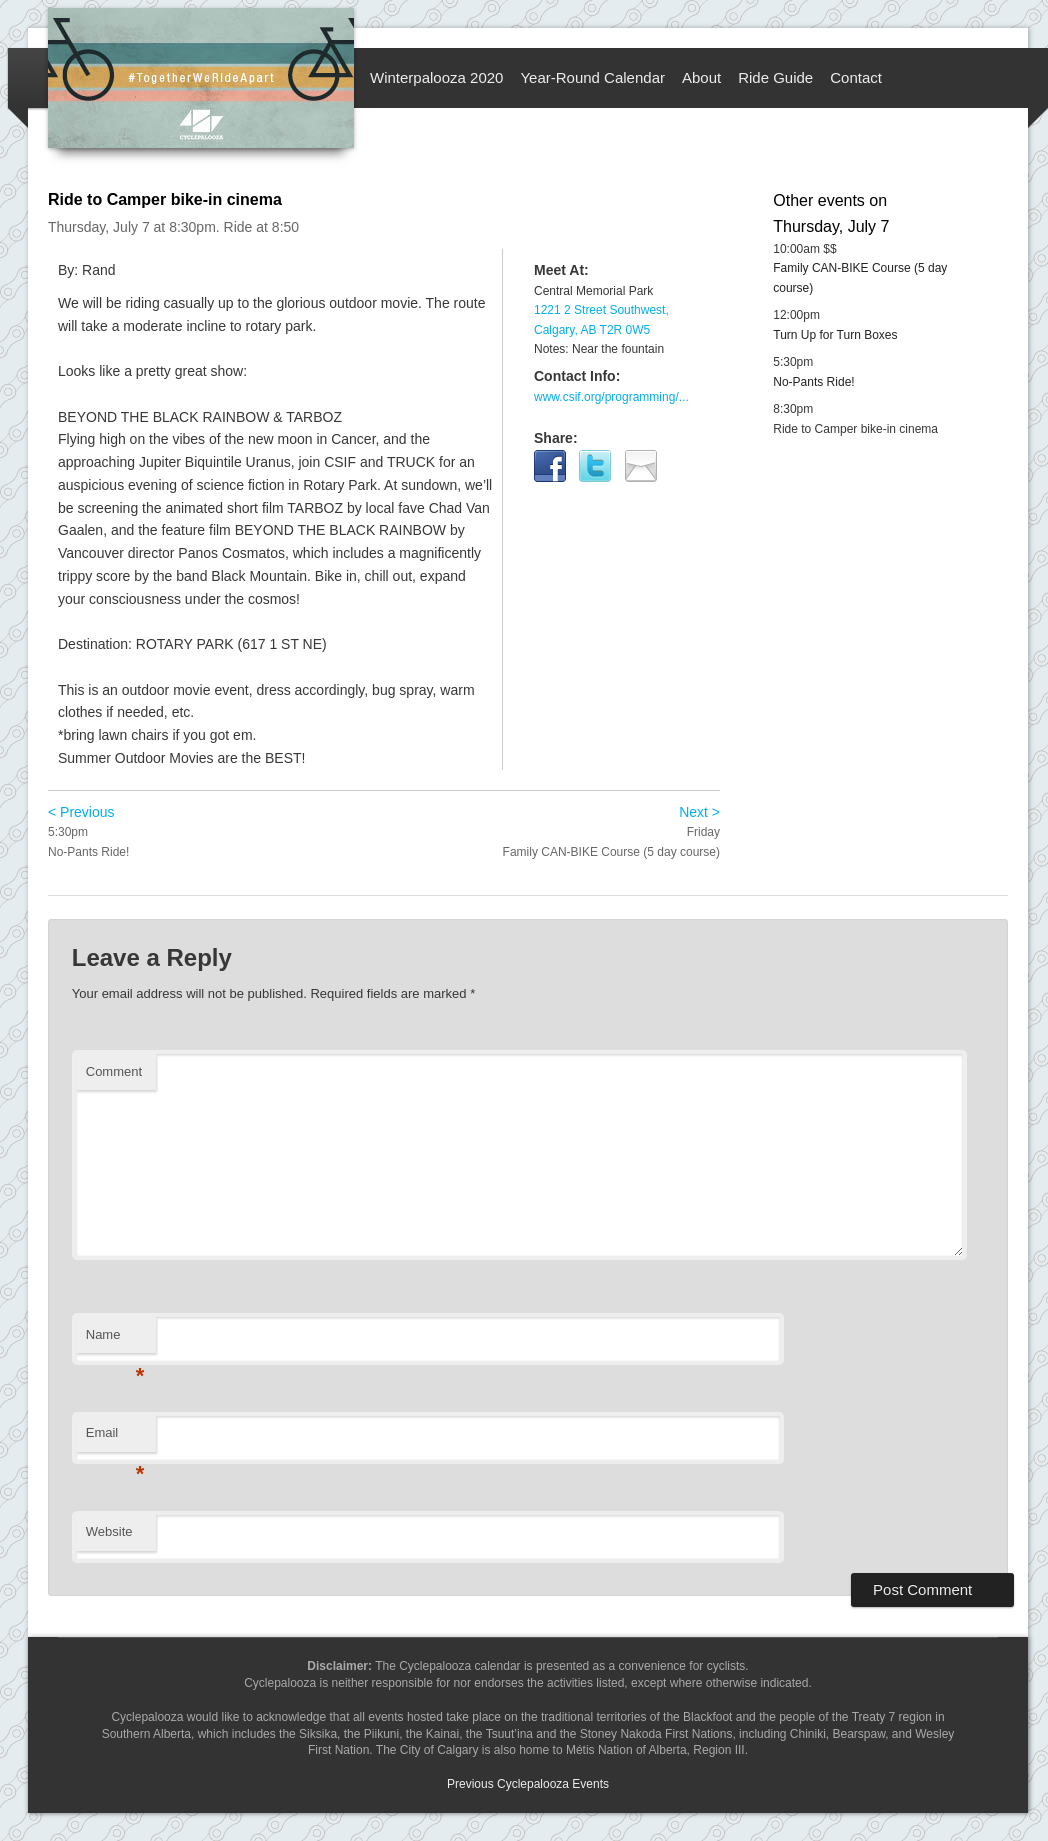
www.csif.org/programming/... (611, 397)
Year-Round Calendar (592, 77)
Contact (856, 77)
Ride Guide (775, 77)
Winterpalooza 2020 (436, 77)
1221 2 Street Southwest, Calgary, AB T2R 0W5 (601, 320)
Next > (699, 812)
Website (109, 1531)
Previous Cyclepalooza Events (528, 1784)
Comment (114, 1071)
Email (115, 1438)
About (701, 77)
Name (115, 1340)
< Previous (81, 812)
